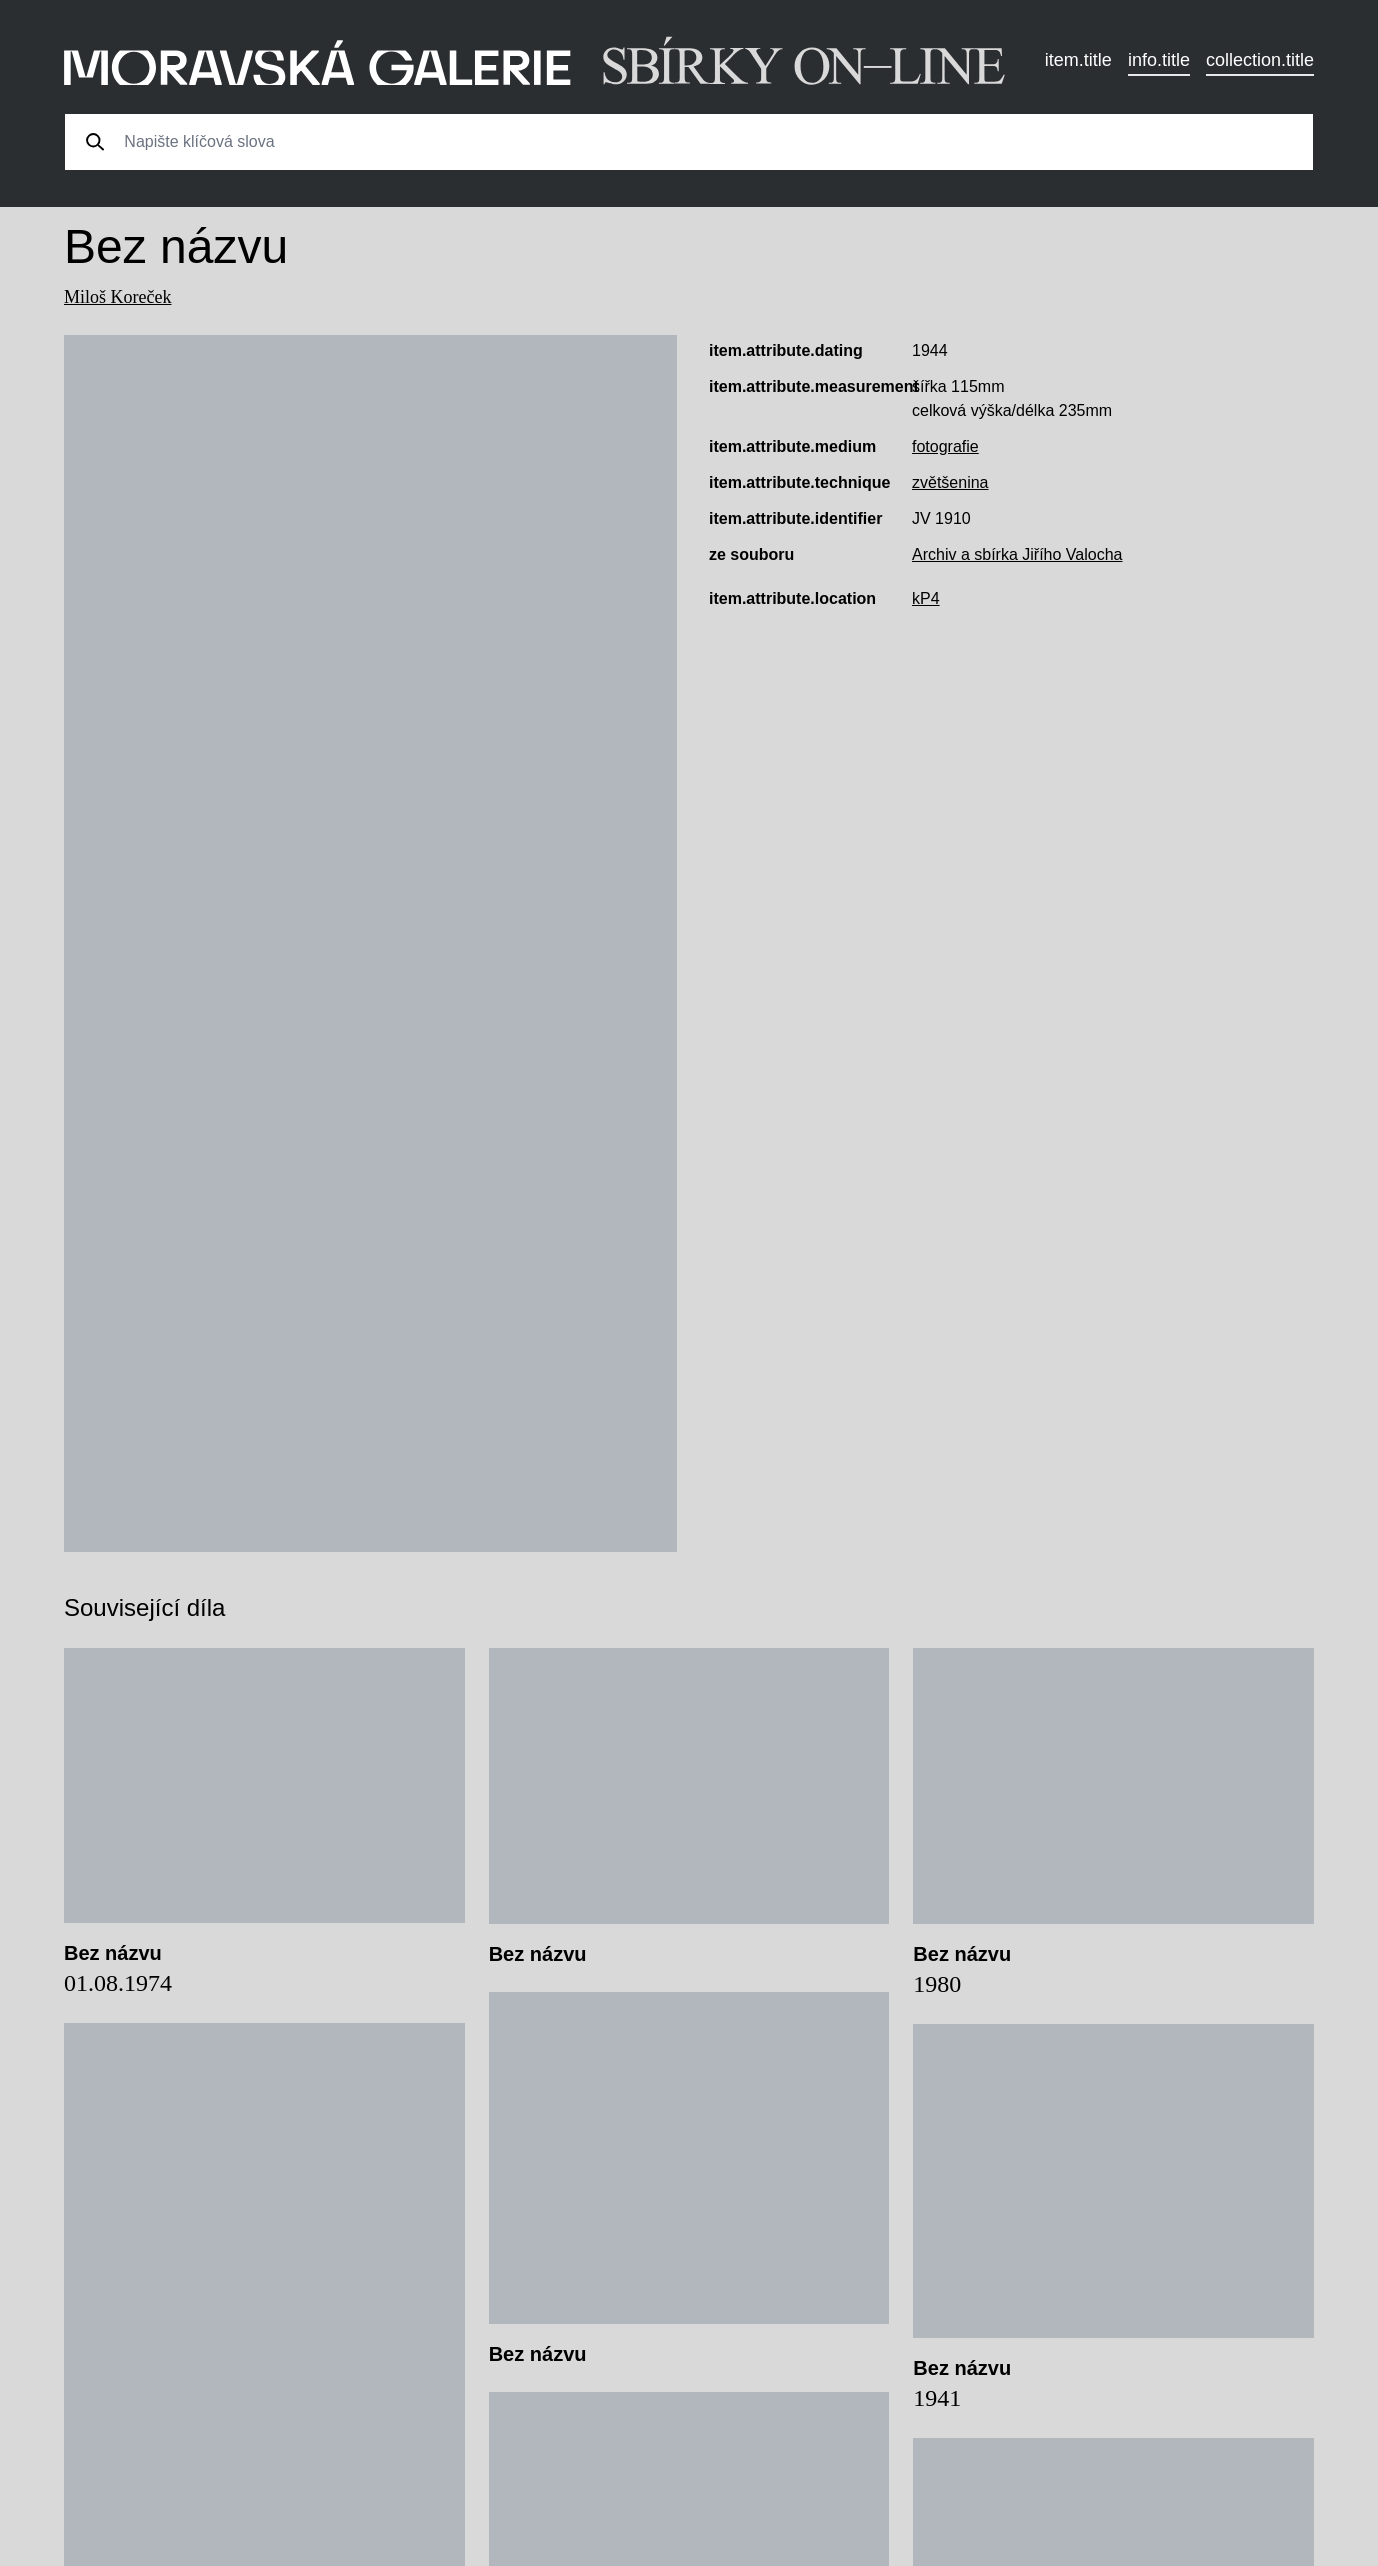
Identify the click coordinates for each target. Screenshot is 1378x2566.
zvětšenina (950, 482)
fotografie (945, 446)
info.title (1159, 60)
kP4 (926, 598)
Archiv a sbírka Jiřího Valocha (1017, 554)
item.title (1078, 60)
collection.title (1260, 60)
